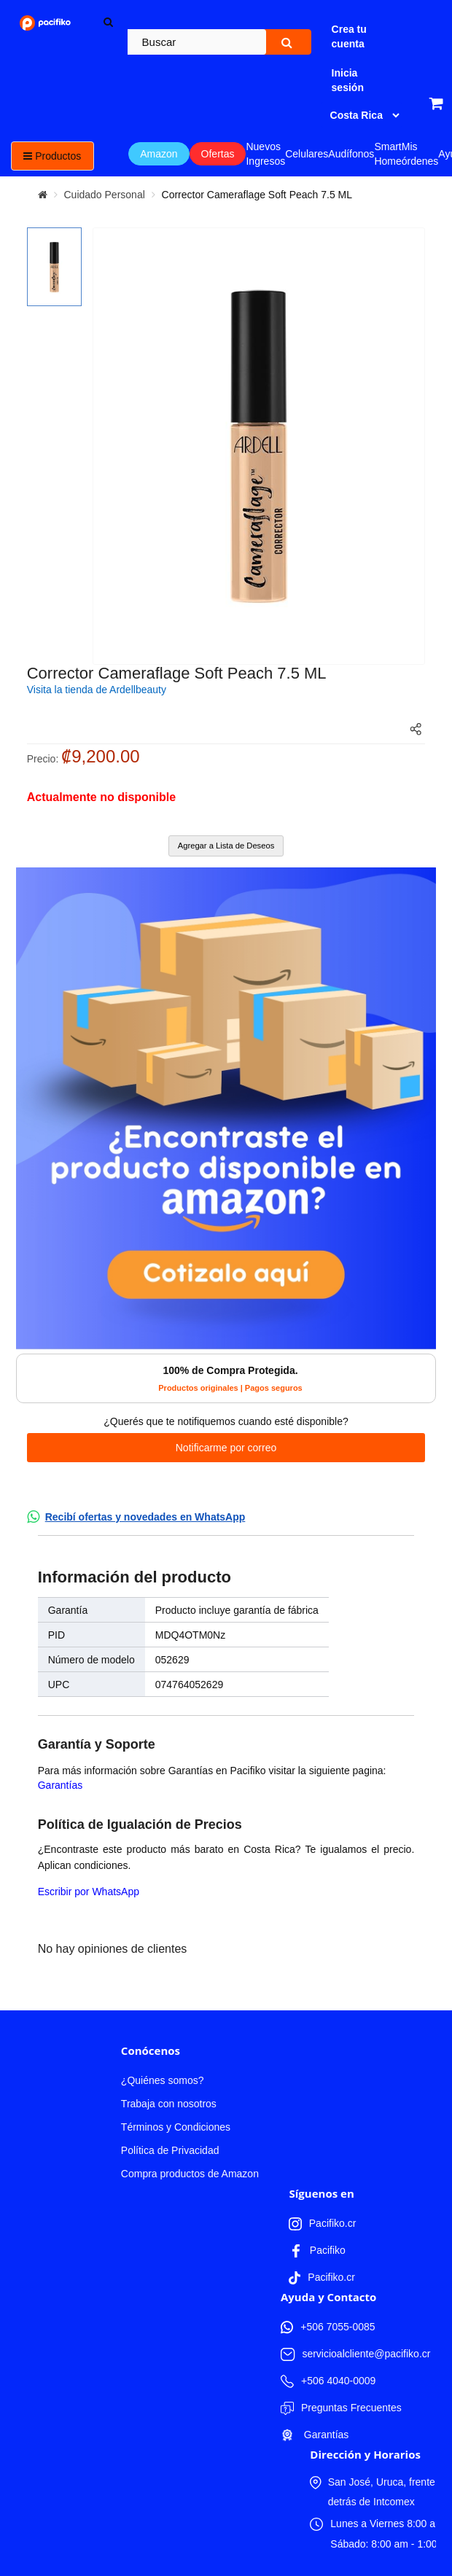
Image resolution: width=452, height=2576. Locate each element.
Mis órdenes (420, 154)
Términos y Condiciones (175, 2127)
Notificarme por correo (226, 1447)
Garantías (60, 1785)
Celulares (306, 154)
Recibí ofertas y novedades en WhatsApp (145, 1517)
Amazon (158, 154)
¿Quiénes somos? (162, 2080)
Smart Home (387, 154)
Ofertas (218, 154)
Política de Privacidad (170, 2150)
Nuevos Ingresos (265, 154)
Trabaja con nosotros (169, 2103)
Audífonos (351, 154)
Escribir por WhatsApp (88, 1891)
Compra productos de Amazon (190, 2173)
